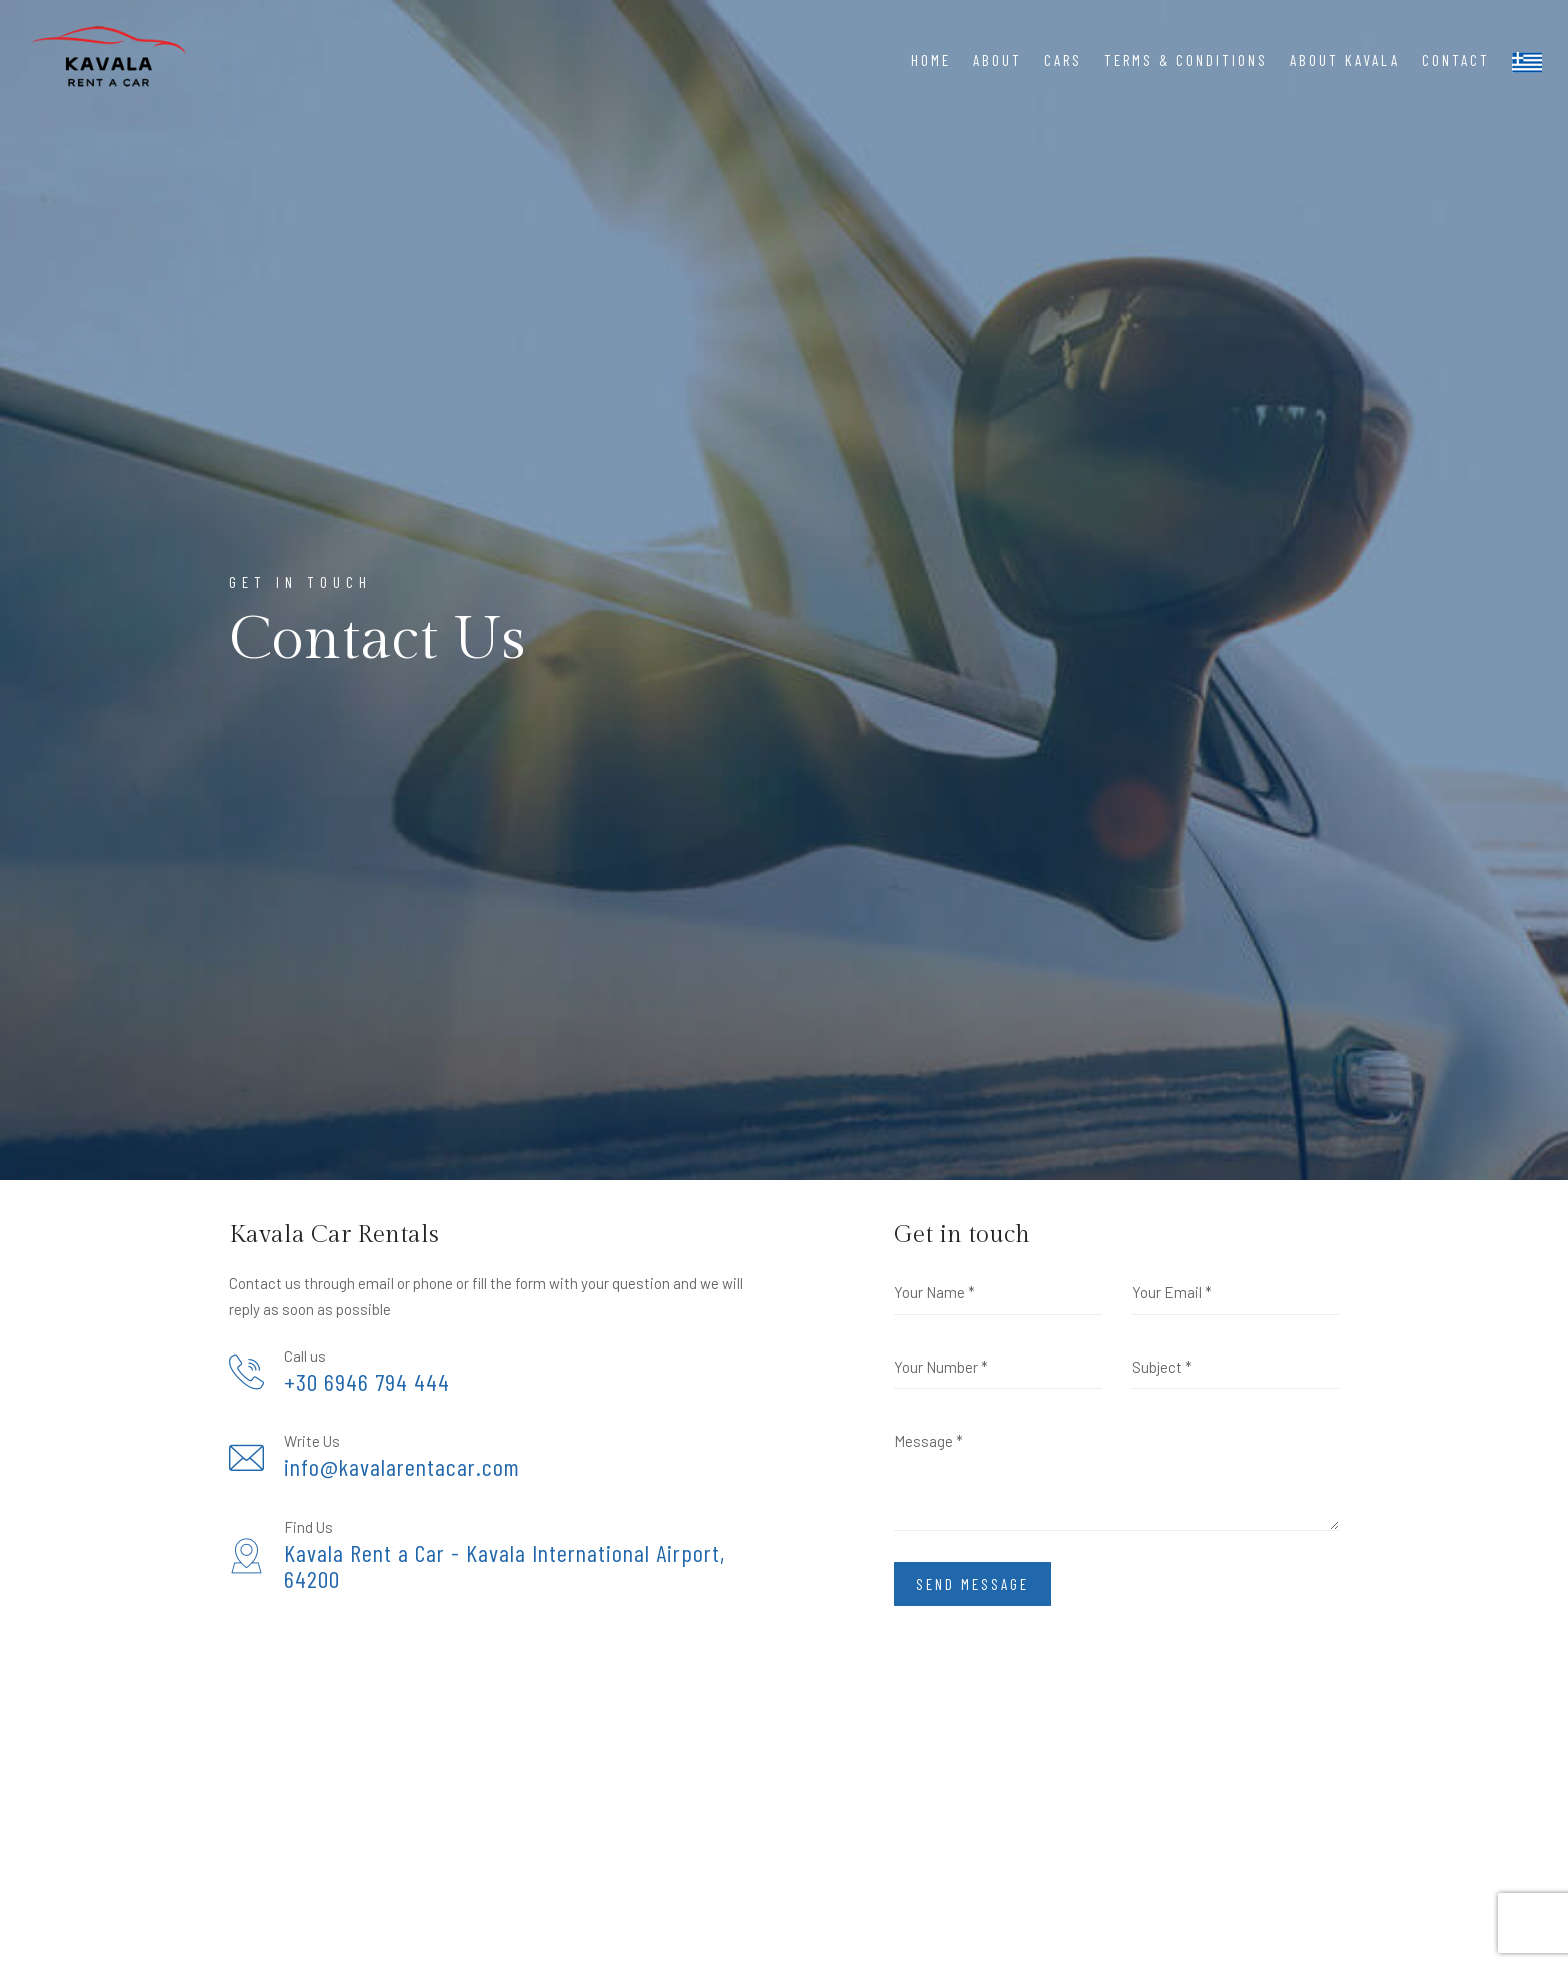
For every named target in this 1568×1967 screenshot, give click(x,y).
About (997, 60)
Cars (1063, 60)
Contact (1456, 60)
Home (931, 60)
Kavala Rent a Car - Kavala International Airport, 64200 (504, 1566)
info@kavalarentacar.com (402, 1467)
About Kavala (1345, 60)
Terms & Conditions (1186, 60)
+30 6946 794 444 (367, 1382)
